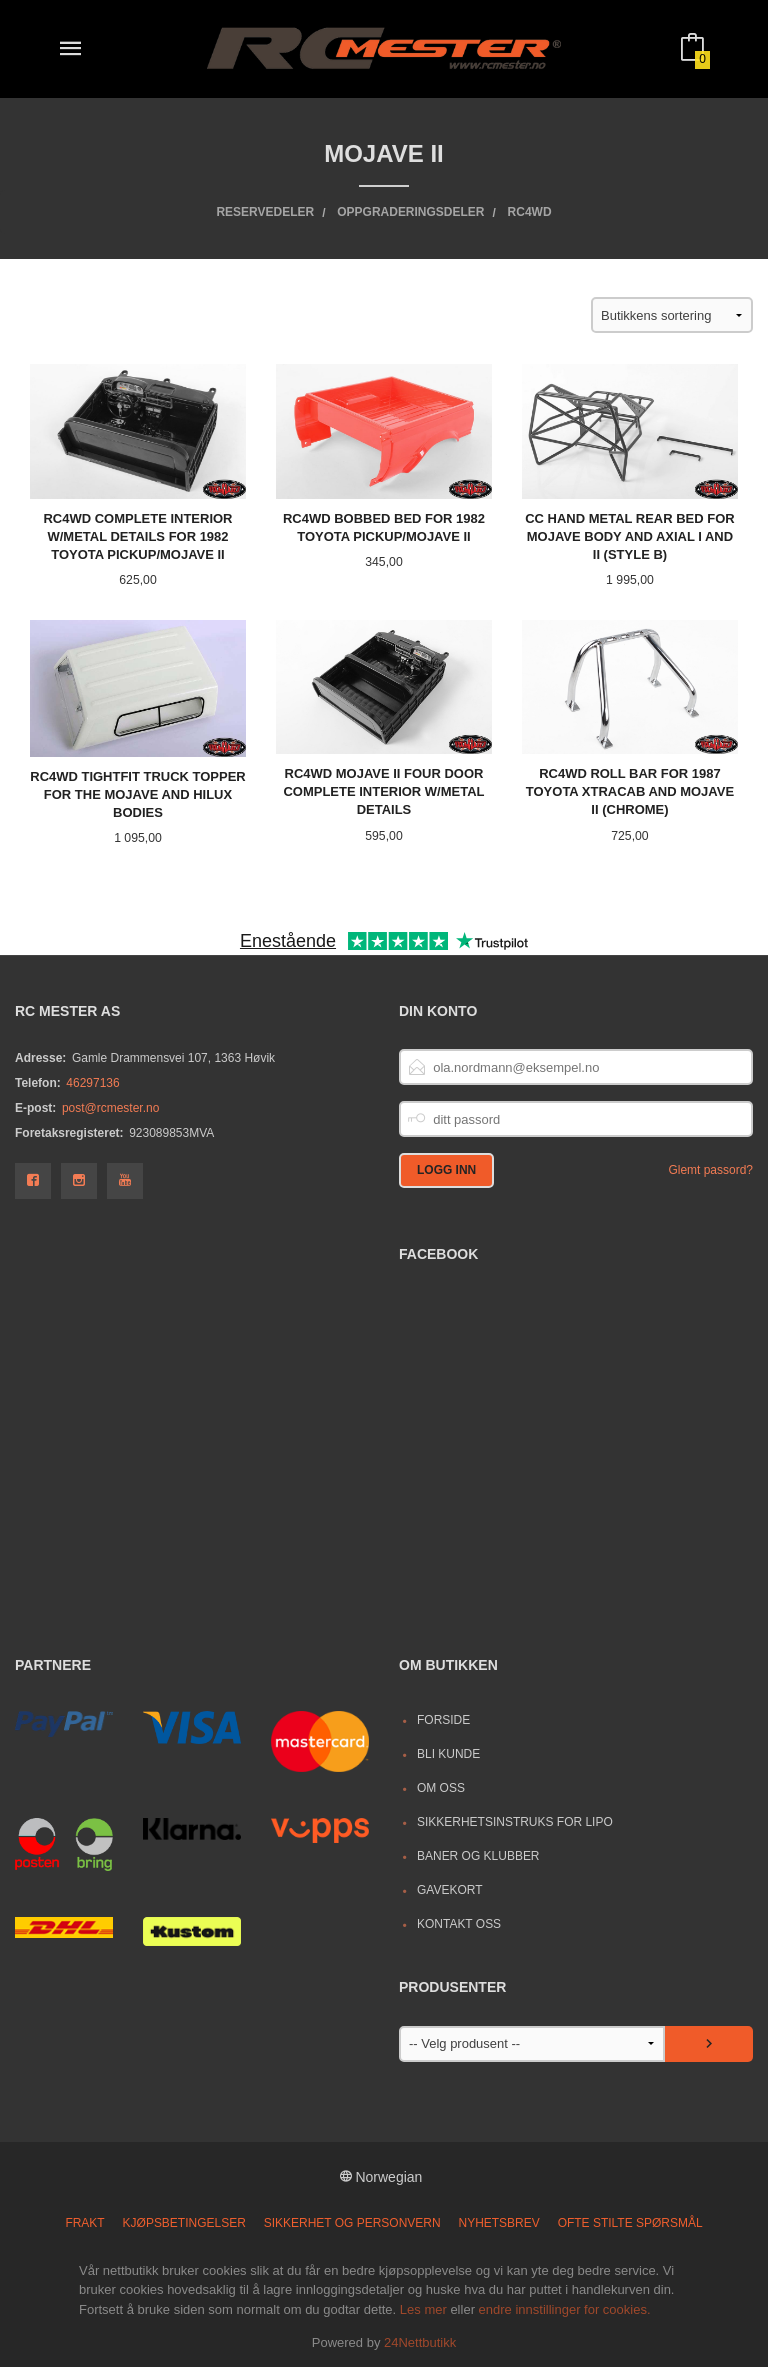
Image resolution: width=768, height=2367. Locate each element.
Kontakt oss (459, 1924)
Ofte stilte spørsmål (630, 2223)
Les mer (423, 2309)
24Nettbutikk (420, 2342)
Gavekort (450, 1890)
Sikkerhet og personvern (352, 2223)
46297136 (92, 1083)
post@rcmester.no (110, 1108)
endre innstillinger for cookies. (565, 2309)
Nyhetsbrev (499, 2223)
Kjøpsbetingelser (184, 2223)
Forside (443, 1720)
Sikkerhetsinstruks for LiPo (515, 1822)
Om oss (441, 1788)
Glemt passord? (710, 1170)
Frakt (84, 2223)
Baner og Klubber (478, 1856)
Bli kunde (448, 1754)
